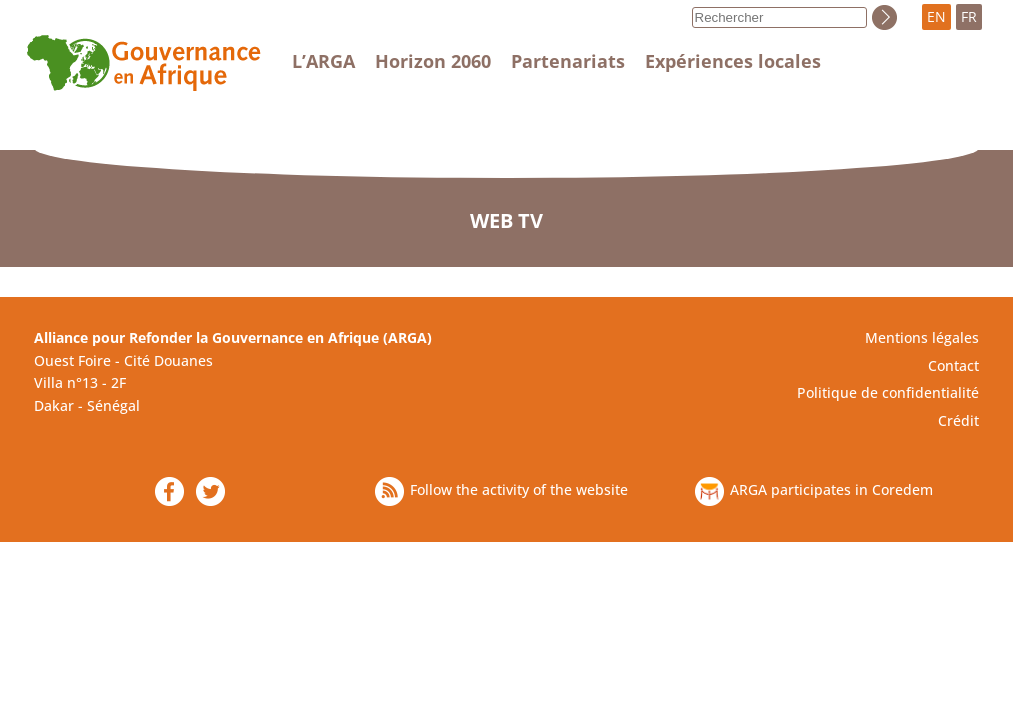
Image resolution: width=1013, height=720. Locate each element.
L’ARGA (323, 61)
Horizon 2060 (433, 61)
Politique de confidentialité (888, 392)
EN (936, 16)
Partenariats (568, 61)
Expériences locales (733, 61)
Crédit (958, 420)
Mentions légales (922, 337)
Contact (953, 365)
